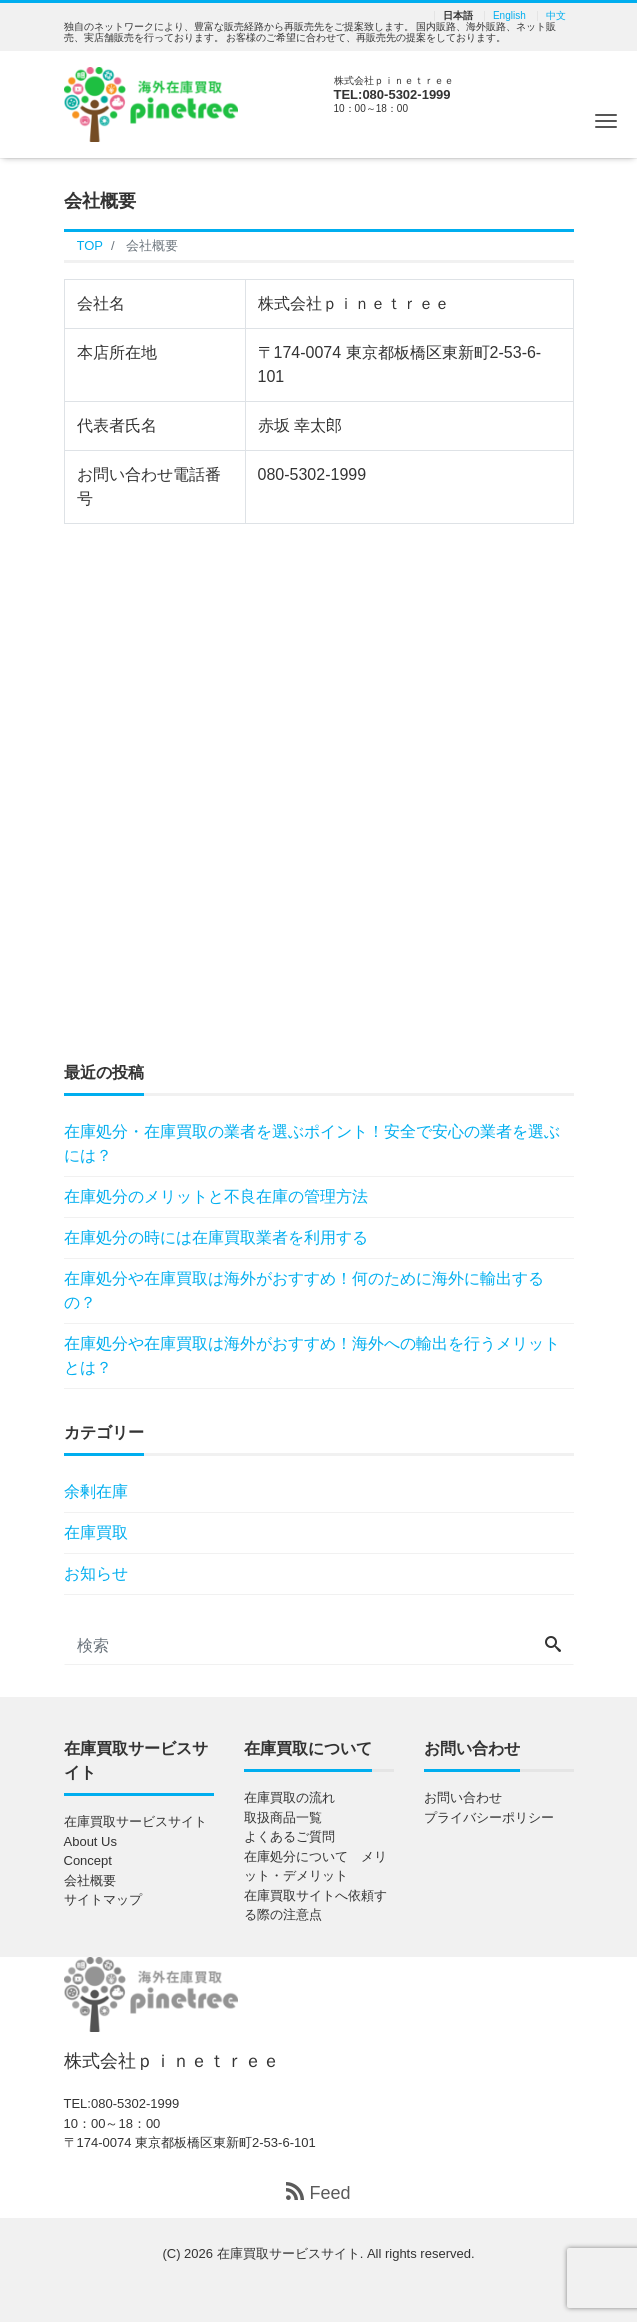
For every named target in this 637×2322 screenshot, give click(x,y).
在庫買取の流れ (289, 1797)
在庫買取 (96, 1532)
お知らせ (96, 1573)
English (509, 16)
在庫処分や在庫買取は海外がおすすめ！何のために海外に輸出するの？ (304, 1290)
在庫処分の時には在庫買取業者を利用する (216, 1237)
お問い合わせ (463, 1797)
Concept (88, 1860)
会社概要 (90, 1880)
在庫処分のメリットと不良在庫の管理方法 (216, 1196)
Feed (318, 2192)
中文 (556, 16)
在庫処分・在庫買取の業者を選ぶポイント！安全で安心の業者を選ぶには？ (312, 1143)
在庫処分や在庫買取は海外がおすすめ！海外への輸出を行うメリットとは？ (312, 1355)
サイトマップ (103, 1899)
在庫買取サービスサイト (135, 1821)
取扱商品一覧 (283, 1817)
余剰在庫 (96, 1491)
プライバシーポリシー (489, 1817)
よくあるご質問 (289, 1836)
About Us (90, 1841)
